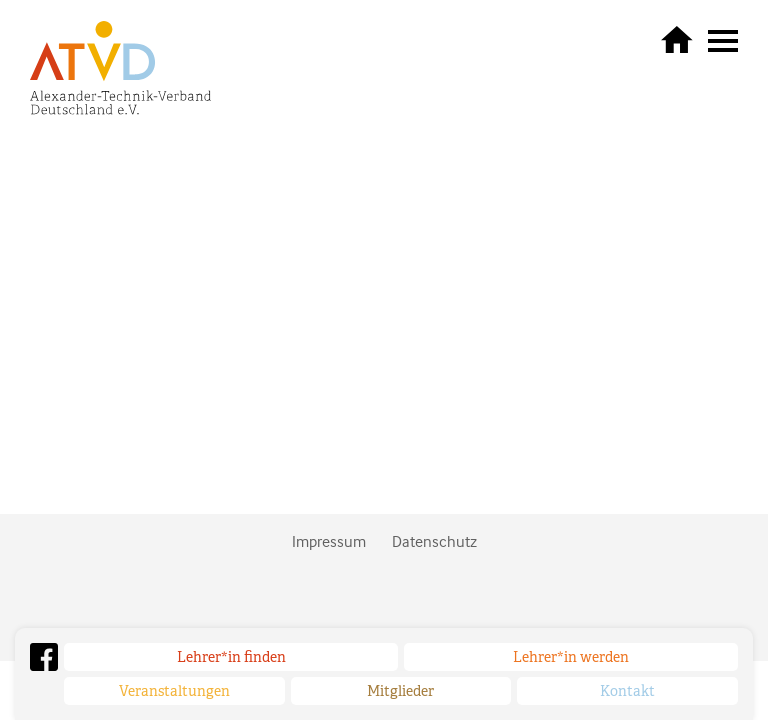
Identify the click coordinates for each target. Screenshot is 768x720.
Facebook (44, 657)
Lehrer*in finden (231, 657)
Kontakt (627, 691)
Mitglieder (400, 691)
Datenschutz (434, 541)
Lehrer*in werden (571, 657)
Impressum (329, 541)
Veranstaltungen (174, 691)
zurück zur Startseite (677, 39)
